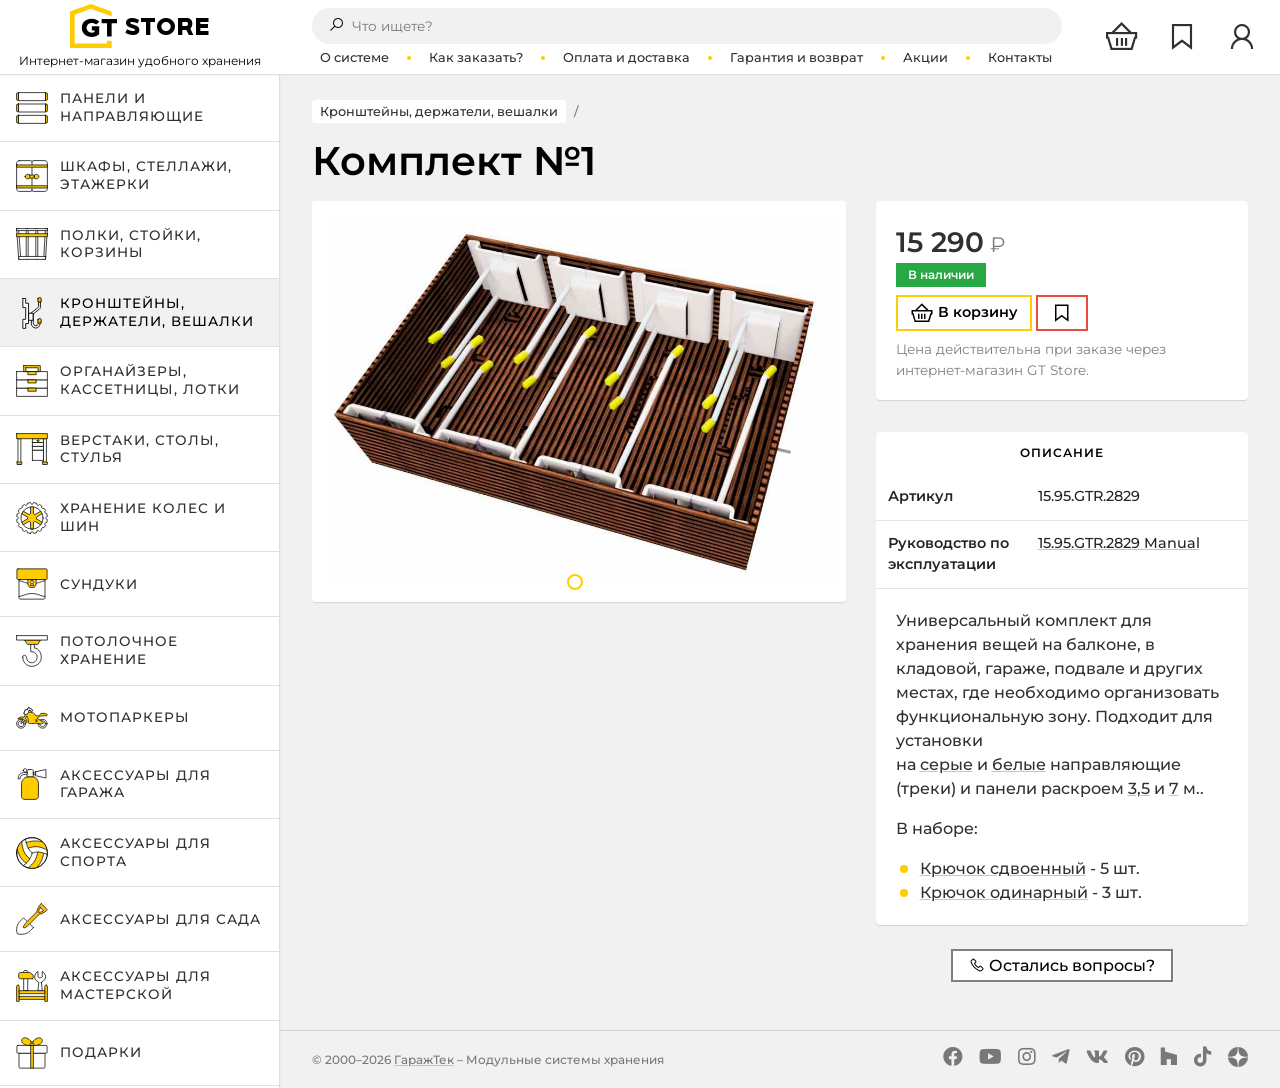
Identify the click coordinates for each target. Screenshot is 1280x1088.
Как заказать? (476, 57)
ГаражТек (424, 1059)
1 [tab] (575, 582)
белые (1019, 764)
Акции (925, 57)
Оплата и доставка (626, 57)
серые (946, 764)
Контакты (1020, 57)
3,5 (1139, 788)
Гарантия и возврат (796, 57)
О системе (354, 57)
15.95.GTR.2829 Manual (1119, 543)
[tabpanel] (579, 401)
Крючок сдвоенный (1003, 868)
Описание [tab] (1062, 452)
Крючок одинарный (1004, 892)
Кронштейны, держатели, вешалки (439, 111)
